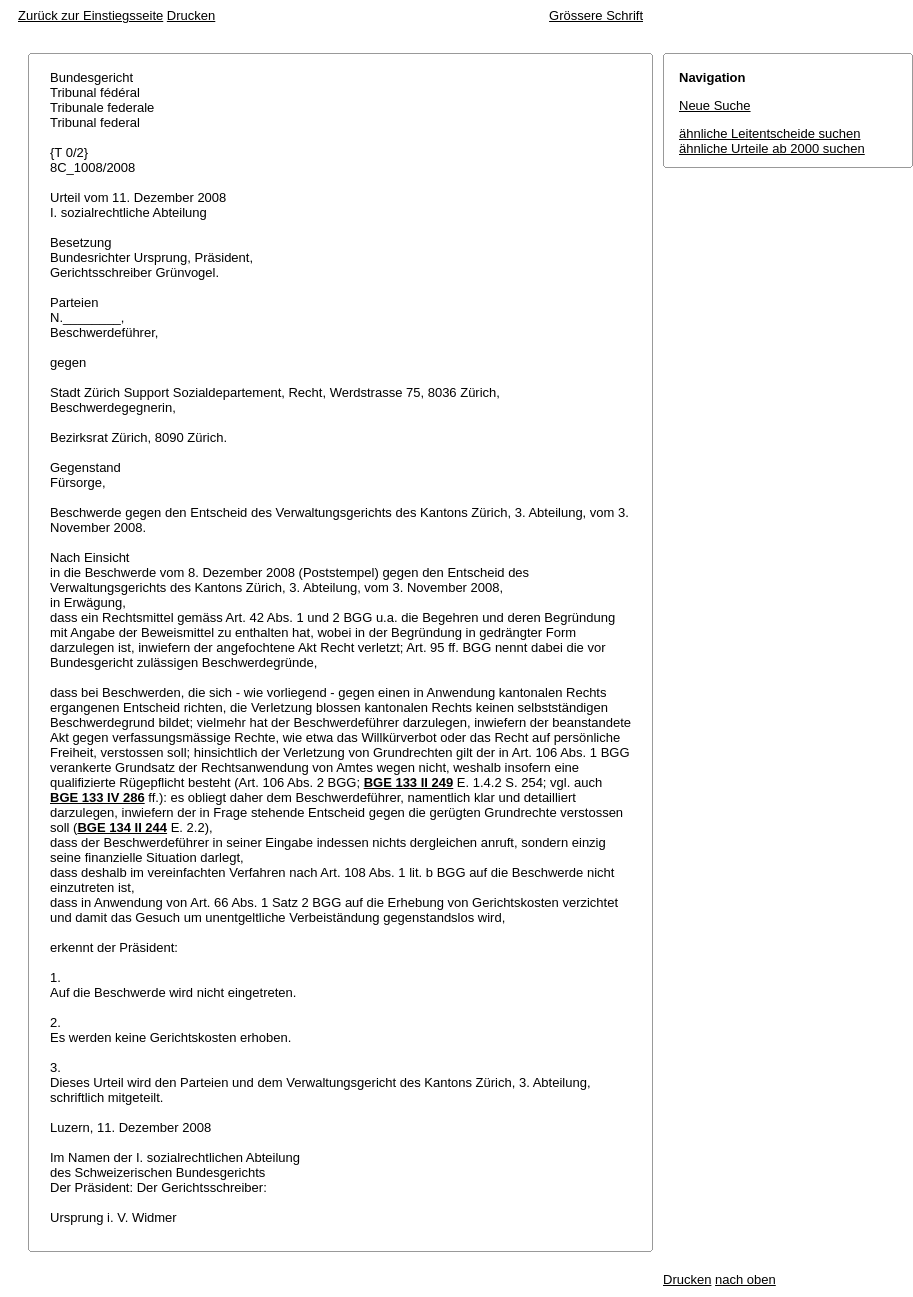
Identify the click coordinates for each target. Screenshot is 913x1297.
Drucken (191, 15)
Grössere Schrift (596, 15)
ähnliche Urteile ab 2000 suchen (772, 148)
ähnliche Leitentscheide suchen (769, 133)
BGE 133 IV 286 (97, 797)
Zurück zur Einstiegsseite (90, 15)
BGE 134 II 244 (122, 827)
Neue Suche (715, 105)
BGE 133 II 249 (409, 782)
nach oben (745, 1279)
